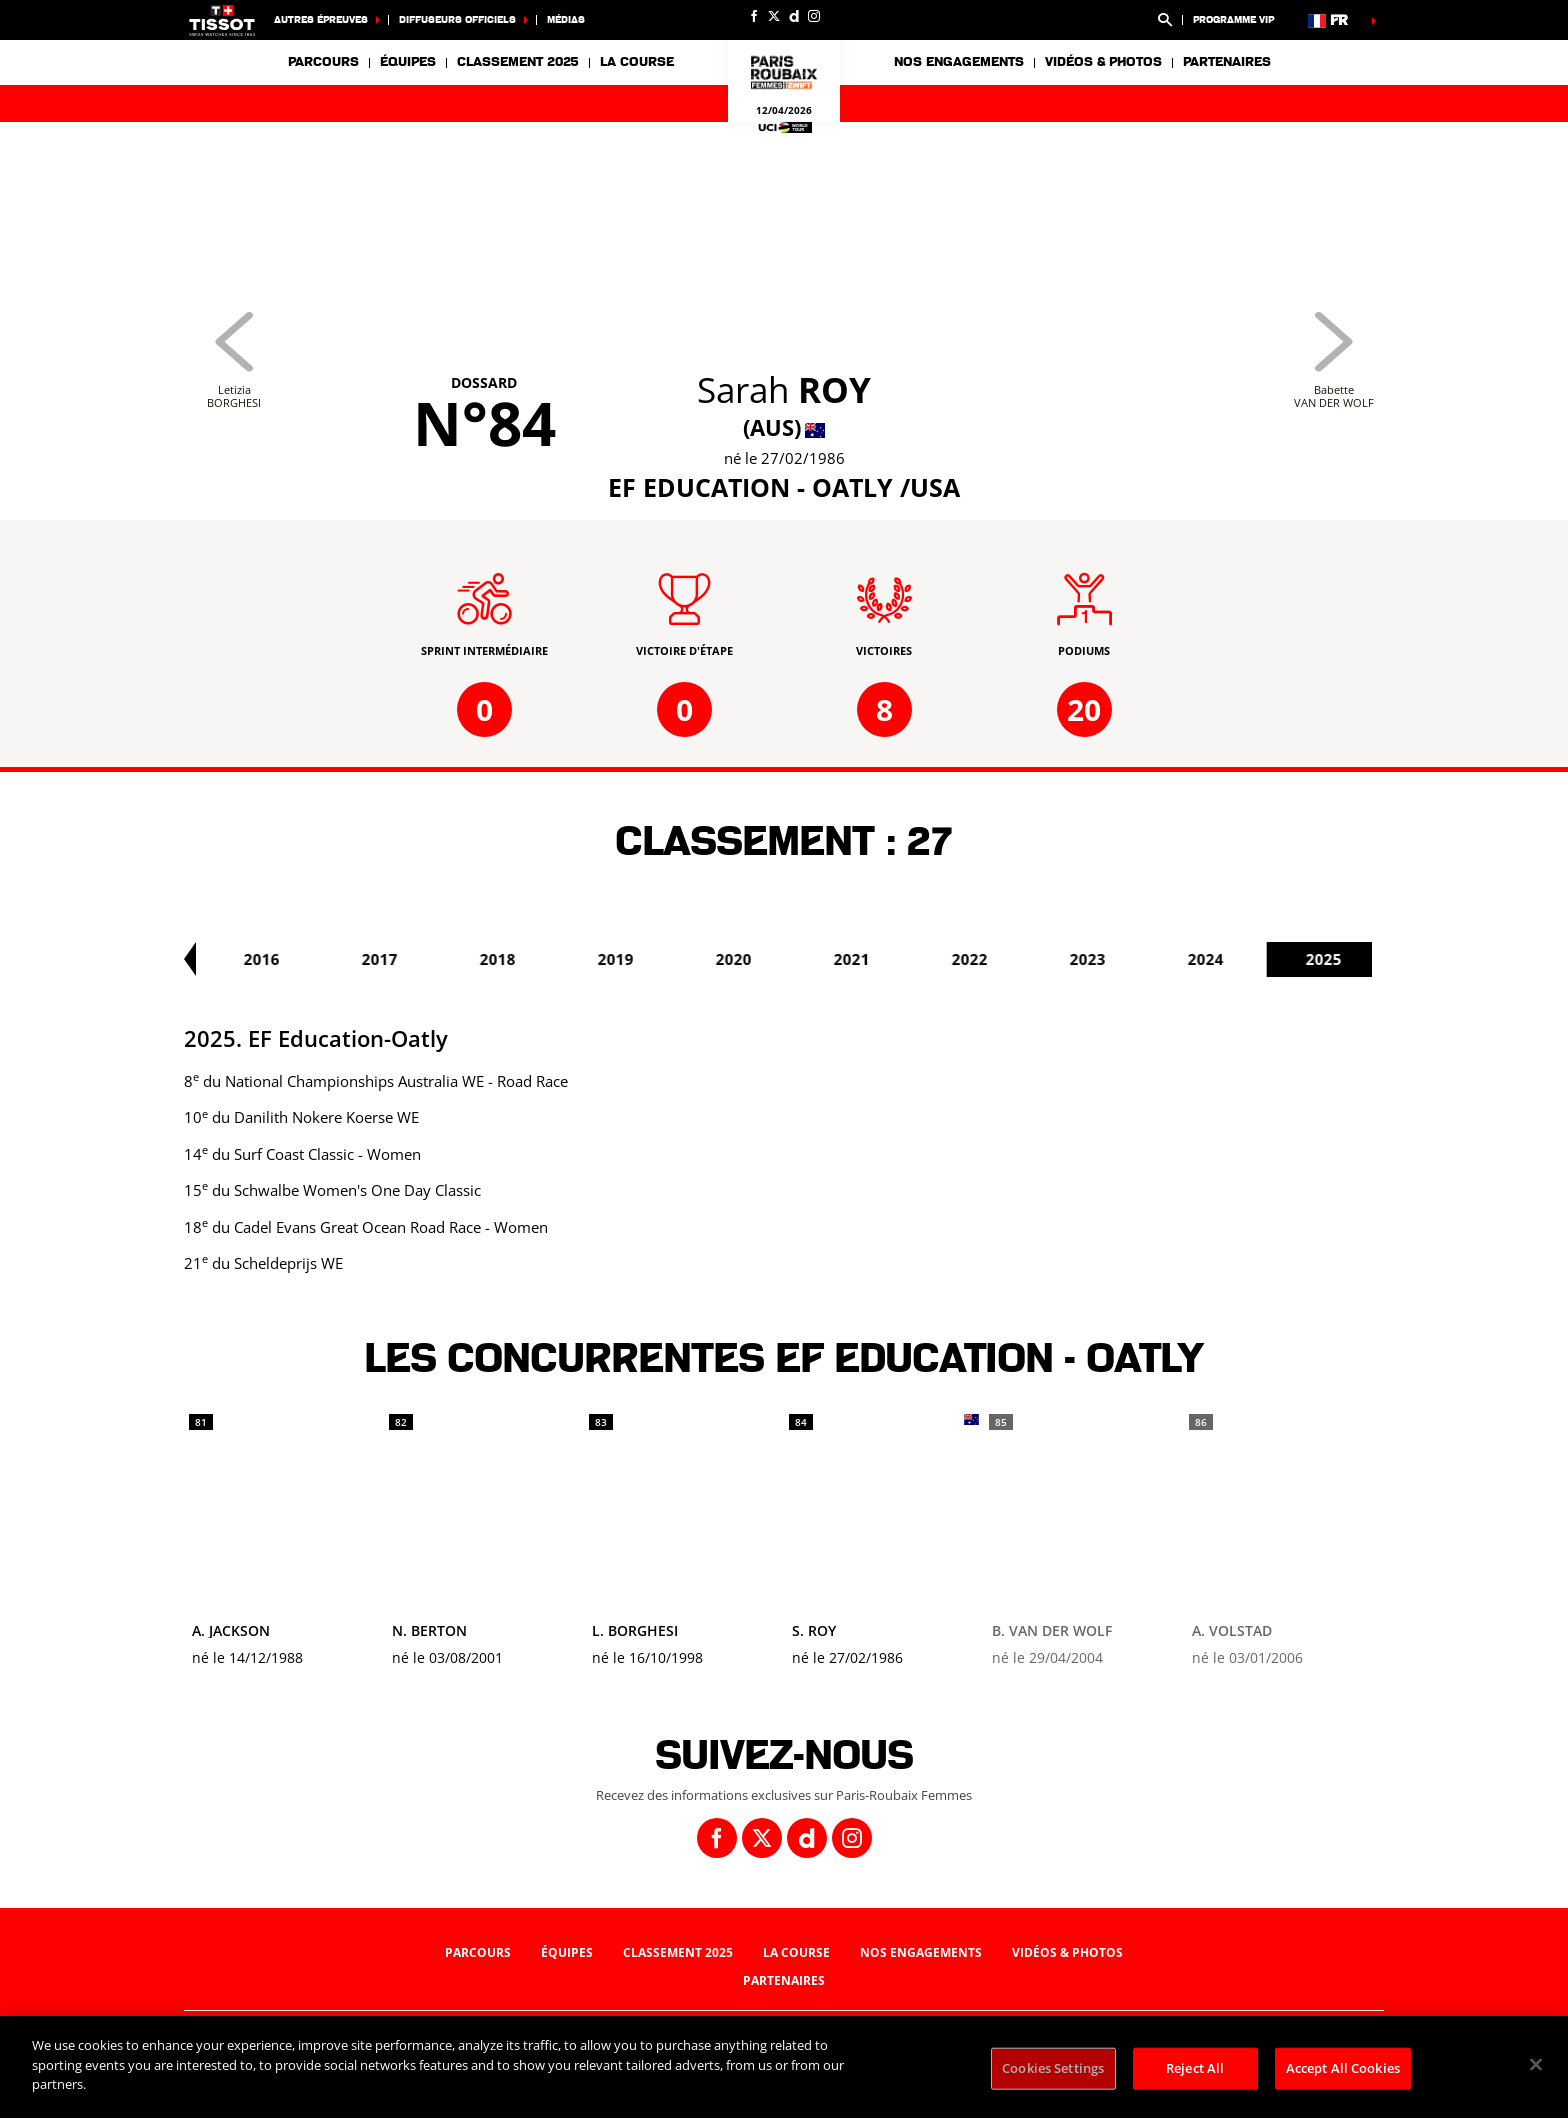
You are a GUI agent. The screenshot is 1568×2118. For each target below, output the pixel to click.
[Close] (1536, 2065)
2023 (1214, 959)
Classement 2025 (518, 62)
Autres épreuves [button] (321, 19)
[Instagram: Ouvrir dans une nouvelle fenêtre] (814, 16)
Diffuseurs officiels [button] (457, 19)
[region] (784, 2067)
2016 (388, 959)
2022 (1096, 959)
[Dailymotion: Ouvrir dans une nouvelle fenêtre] (794, 16)
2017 (506, 959)
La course (796, 1952)
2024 (1332, 959)
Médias (566, 19)
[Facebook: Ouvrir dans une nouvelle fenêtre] (754, 16)
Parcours (323, 62)
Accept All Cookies (1343, 2068)
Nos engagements (921, 1952)
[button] (1165, 20)
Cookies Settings (1053, 2068)
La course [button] (637, 62)
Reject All (1195, 2068)
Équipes (567, 1952)
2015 (270, 959)
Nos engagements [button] (959, 62)
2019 (742, 959)
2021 (978, 959)
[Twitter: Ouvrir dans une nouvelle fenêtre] (774, 16)
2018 (624, 959)
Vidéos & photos (1103, 62)
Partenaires (1227, 62)
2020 (860, 959)
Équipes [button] (408, 62)
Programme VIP (1233, 19)
